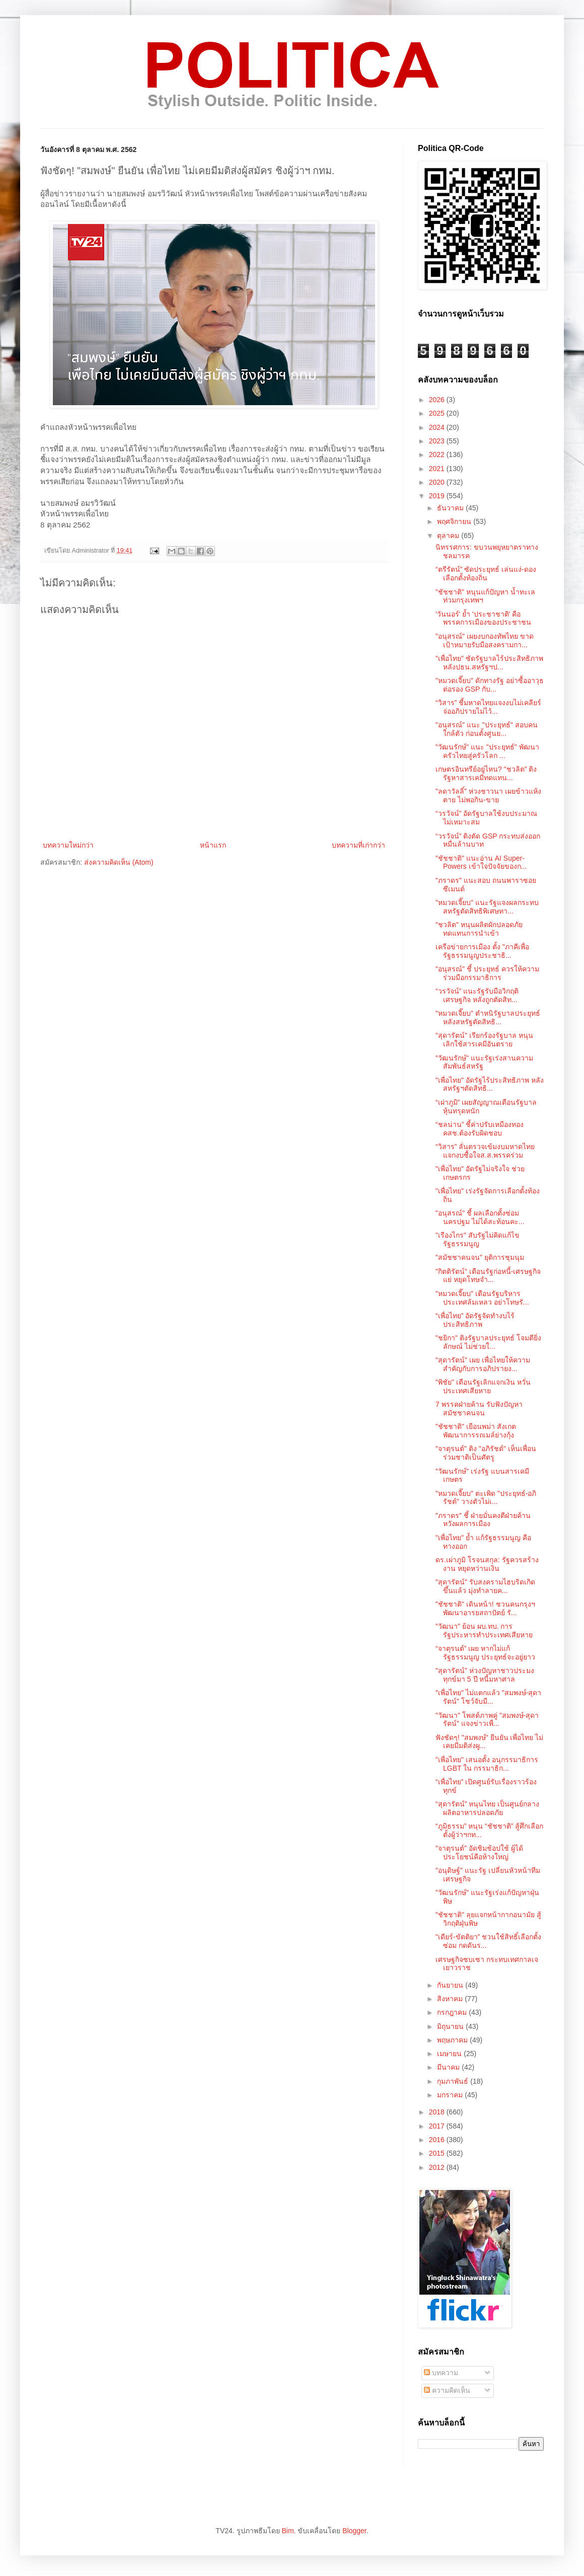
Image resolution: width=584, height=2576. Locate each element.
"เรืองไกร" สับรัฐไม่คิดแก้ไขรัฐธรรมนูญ (477, 1239)
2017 (438, 2126)
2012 (438, 2167)
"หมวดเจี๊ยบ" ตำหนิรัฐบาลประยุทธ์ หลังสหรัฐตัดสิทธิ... (487, 1017)
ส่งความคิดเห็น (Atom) (119, 862)
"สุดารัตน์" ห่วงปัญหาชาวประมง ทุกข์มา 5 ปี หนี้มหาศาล (484, 1674)
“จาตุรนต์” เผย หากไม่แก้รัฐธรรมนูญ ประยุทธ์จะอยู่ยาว (485, 1652)
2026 (438, 400)
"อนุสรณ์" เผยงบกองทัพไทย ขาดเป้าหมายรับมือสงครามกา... (484, 640)
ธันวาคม (451, 508)
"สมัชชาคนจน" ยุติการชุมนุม (479, 1257)
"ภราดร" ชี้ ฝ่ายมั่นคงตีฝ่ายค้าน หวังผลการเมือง (483, 1519)
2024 (438, 427)
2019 (438, 496)
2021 (438, 469)
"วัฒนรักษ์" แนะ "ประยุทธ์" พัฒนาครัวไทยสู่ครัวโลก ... (487, 751)
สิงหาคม (451, 1999)
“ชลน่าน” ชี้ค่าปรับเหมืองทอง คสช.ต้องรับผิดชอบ (479, 1128)
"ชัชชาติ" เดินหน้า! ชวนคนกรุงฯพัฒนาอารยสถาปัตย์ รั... (485, 1608)
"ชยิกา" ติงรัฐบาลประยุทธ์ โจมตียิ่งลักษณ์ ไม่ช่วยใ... (488, 1342)
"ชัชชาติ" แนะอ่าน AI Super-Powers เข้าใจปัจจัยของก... (481, 862)
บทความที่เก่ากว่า (358, 845)
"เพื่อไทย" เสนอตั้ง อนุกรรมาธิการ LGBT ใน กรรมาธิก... (486, 1764)
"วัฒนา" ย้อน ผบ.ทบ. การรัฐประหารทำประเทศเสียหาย (484, 1630)
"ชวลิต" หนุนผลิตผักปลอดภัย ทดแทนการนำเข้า (479, 929)
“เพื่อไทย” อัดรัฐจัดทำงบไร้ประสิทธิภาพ (475, 1320)
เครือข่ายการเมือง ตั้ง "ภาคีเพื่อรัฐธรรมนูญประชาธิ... (482, 951)
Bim (287, 2531)
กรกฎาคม (453, 2012)
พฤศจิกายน (455, 521)
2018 (438, 2112)
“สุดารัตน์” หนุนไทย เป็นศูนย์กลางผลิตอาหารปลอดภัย (487, 1808)
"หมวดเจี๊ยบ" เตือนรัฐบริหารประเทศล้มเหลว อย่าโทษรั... (482, 1298)
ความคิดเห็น (447, 2390)
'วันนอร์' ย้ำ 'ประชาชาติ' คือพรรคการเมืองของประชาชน (483, 618)
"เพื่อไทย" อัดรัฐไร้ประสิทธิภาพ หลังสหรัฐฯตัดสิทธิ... (489, 1084)
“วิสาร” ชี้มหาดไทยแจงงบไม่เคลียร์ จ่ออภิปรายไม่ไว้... (488, 707)
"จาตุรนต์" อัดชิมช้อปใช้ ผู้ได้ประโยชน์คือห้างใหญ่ (479, 1852)
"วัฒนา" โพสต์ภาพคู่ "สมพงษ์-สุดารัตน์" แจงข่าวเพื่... (487, 1719)
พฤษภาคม (453, 2040)
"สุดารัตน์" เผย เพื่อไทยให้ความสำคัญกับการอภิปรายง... (482, 1364)
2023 (438, 441)
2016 (438, 2140)
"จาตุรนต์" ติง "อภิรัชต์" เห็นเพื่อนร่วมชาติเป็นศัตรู (485, 1453)
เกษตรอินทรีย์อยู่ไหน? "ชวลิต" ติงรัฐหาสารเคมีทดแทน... (486, 773)
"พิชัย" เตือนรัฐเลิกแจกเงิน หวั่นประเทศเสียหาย (483, 1386)
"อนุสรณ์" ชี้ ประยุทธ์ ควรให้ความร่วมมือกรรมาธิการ (487, 973)
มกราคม (451, 2095)
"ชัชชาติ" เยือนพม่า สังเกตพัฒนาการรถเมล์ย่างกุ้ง (475, 1430)
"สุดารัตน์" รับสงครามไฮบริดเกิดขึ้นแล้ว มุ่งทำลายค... (485, 1586)
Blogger (354, 2531)
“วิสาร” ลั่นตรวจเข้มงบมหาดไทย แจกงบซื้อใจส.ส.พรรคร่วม (485, 1151)
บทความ (441, 2373)
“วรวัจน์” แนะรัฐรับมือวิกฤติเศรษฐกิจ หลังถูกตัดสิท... (477, 995)
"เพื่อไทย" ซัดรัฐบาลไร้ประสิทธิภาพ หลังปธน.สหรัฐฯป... (489, 662)
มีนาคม (449, 2067)
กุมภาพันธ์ (453, 2081)
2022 (438, 454)
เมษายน (450, 2054)
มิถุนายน (451, 2026)
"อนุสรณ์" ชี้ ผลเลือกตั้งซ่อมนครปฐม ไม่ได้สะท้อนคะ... (480, 1217)
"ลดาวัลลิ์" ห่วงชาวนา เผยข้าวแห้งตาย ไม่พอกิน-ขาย (488, 795)
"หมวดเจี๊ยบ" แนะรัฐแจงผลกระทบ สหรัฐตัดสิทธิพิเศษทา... (487, 906)
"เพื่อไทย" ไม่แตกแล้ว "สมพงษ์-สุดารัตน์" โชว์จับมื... (488, 1697)
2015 (438, 2153)
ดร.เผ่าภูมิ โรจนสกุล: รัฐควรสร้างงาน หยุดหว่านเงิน (487, 1564)
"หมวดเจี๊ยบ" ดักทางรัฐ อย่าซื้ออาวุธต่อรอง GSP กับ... (489, 684)
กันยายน (451, 1985)
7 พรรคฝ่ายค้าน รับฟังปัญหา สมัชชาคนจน (479, 1408)
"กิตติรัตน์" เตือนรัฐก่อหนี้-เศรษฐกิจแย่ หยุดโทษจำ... (488, 1275)
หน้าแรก (213, 845)
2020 (438, 482)
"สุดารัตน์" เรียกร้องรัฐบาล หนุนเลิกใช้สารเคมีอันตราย (484, 1039)
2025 (438, 413)
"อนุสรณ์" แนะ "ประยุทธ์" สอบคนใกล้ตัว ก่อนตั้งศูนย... (486, 729)
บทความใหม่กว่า (68, 845)
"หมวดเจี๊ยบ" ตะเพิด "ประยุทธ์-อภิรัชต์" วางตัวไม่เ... (485, 1497)
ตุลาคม (449, 536)
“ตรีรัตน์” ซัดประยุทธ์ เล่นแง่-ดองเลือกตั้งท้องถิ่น (485, 573)
